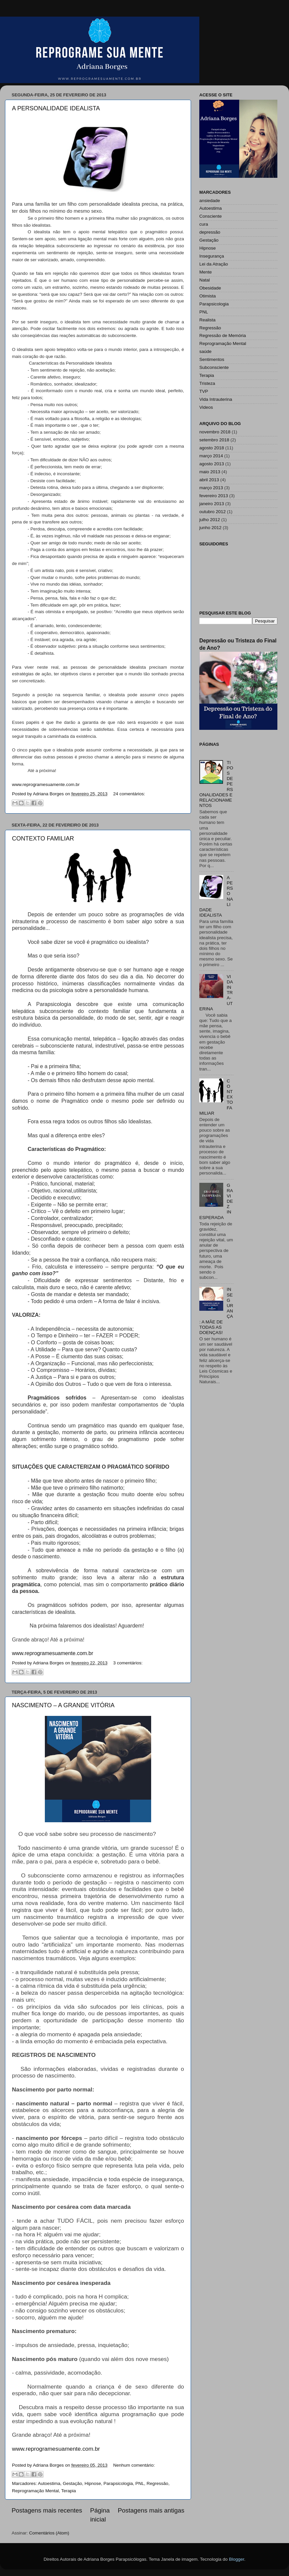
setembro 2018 (214, 439)
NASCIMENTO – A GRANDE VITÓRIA (63, 1705)
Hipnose (92, 2483)
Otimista (207, 295)
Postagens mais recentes (47, 2510)
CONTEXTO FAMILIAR (43, 838)
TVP (203, 391)
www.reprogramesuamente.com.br (56, 2448)
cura (203, 224)
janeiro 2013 (211, 503)
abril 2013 (209, 479)
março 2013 (211, 487)
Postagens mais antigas (151, 2510)
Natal (204, 280)
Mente (205, 272)
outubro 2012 (212, 511)
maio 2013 (209, 471)
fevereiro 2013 (213, 495)
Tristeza (207, 383)
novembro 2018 (215, 431)
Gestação (72, 2483)
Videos (206, 407)
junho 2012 (210, 527)
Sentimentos (211, 359)
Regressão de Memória (222, 335)
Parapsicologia (118, 2483)
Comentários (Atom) (49, 2532)
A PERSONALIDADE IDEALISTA (56, 108)
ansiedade (209, 200)
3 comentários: (128, 1662)
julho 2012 (209, 519)
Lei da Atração (213, 264)
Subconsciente (214, 367)
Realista (207, 319)
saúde (205, 351)
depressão (209, 232)
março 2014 (211, 455)
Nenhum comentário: (134, 2465)
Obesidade (210, 287)
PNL (140, 2483)
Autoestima (49, 2483)
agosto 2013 (211, 463)
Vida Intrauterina (215, 399)
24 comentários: (129, 793)
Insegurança (211, 256)
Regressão (157, 2483)
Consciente (210, 216)
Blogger (236, 2559)
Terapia (68, 2490)
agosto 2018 (211, 447)
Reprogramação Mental (35, 2490)
